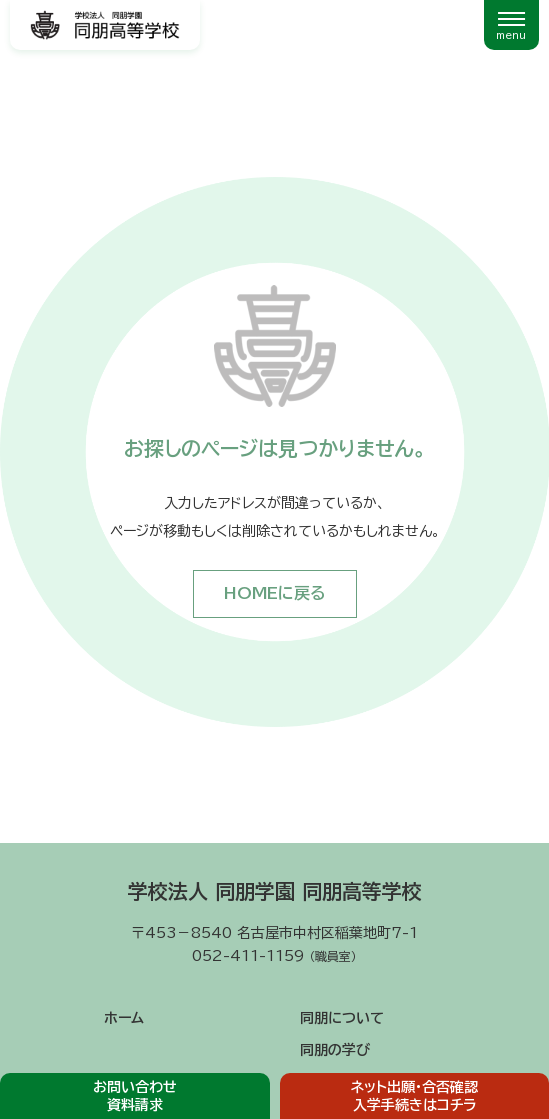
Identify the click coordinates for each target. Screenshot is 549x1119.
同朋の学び (335, 1050)
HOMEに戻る (275, 593)
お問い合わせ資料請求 (135, 1096)
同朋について (342, 1018)
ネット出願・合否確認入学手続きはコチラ (414, 1096)
